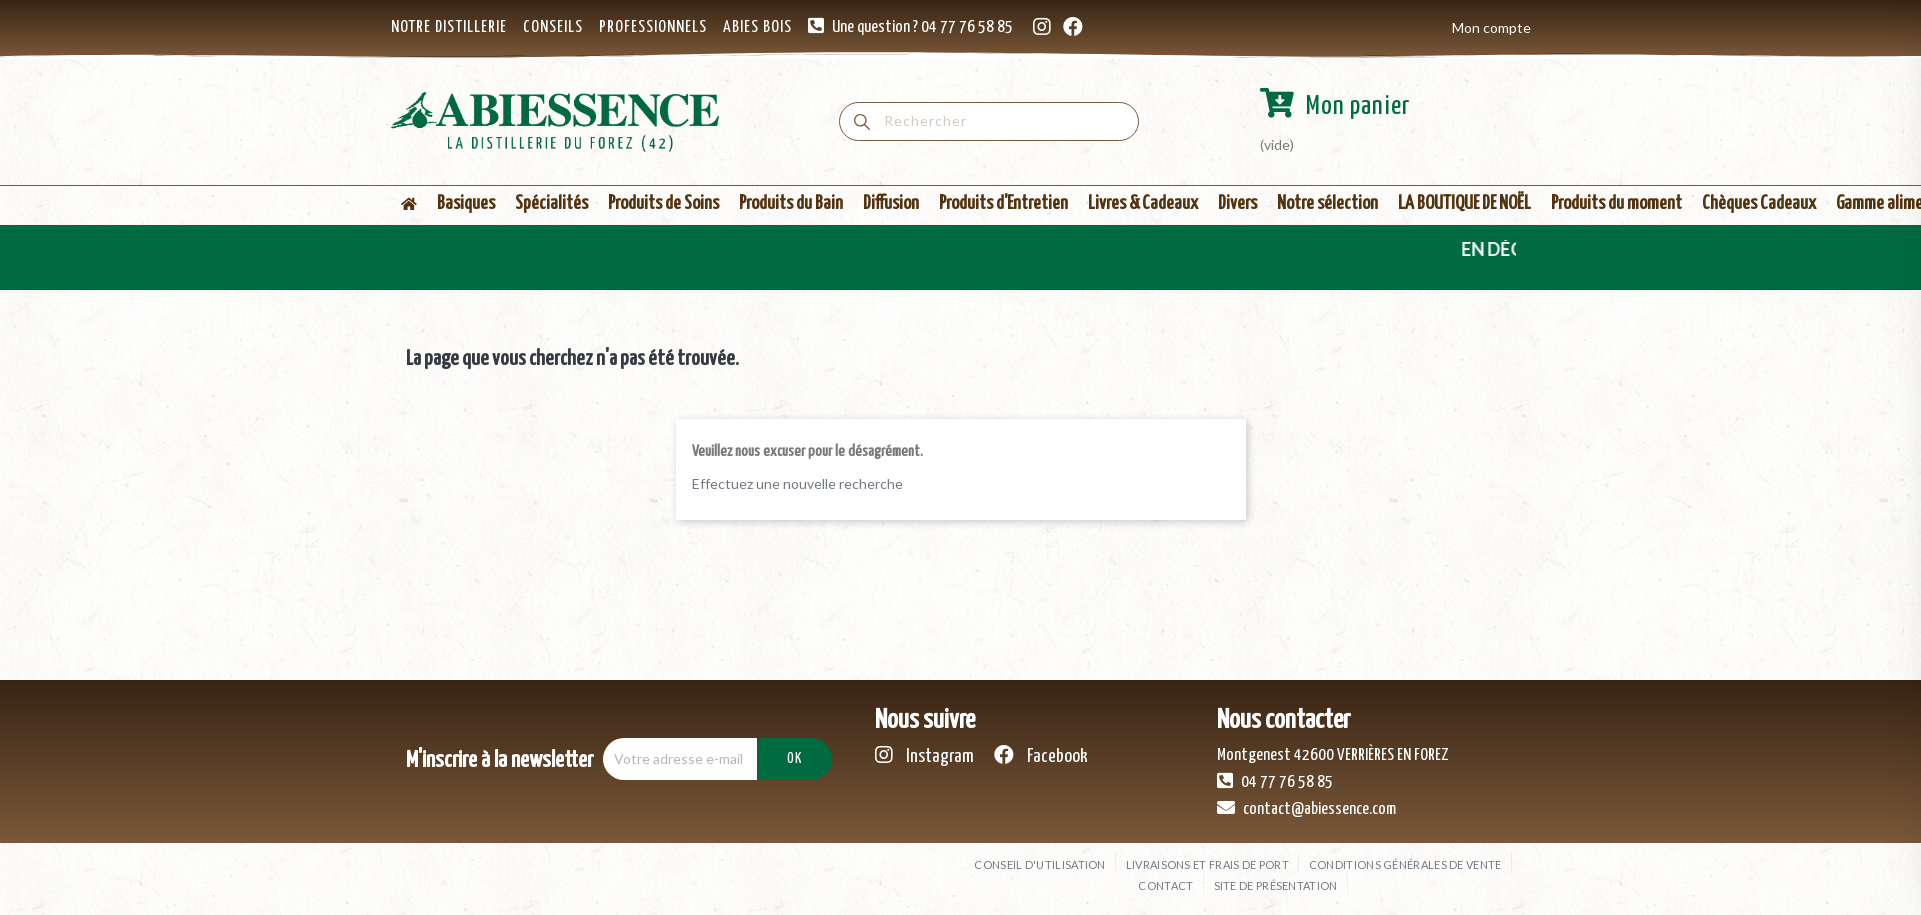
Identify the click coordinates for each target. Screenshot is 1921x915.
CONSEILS (553, 27)
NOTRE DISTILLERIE (449, 27)
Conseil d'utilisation (1039, 864)
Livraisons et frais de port (1207, 864)
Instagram (924, 755)
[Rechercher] (989, 121)
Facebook (1041, 755)
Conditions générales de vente (1405, 864)
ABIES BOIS (757, 27)
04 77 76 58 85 (1275, 781)
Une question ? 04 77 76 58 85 (922, 27)
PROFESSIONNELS (653, 27)
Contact (1165, 885)
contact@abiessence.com (1306, 808)
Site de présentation (1276, 885)
